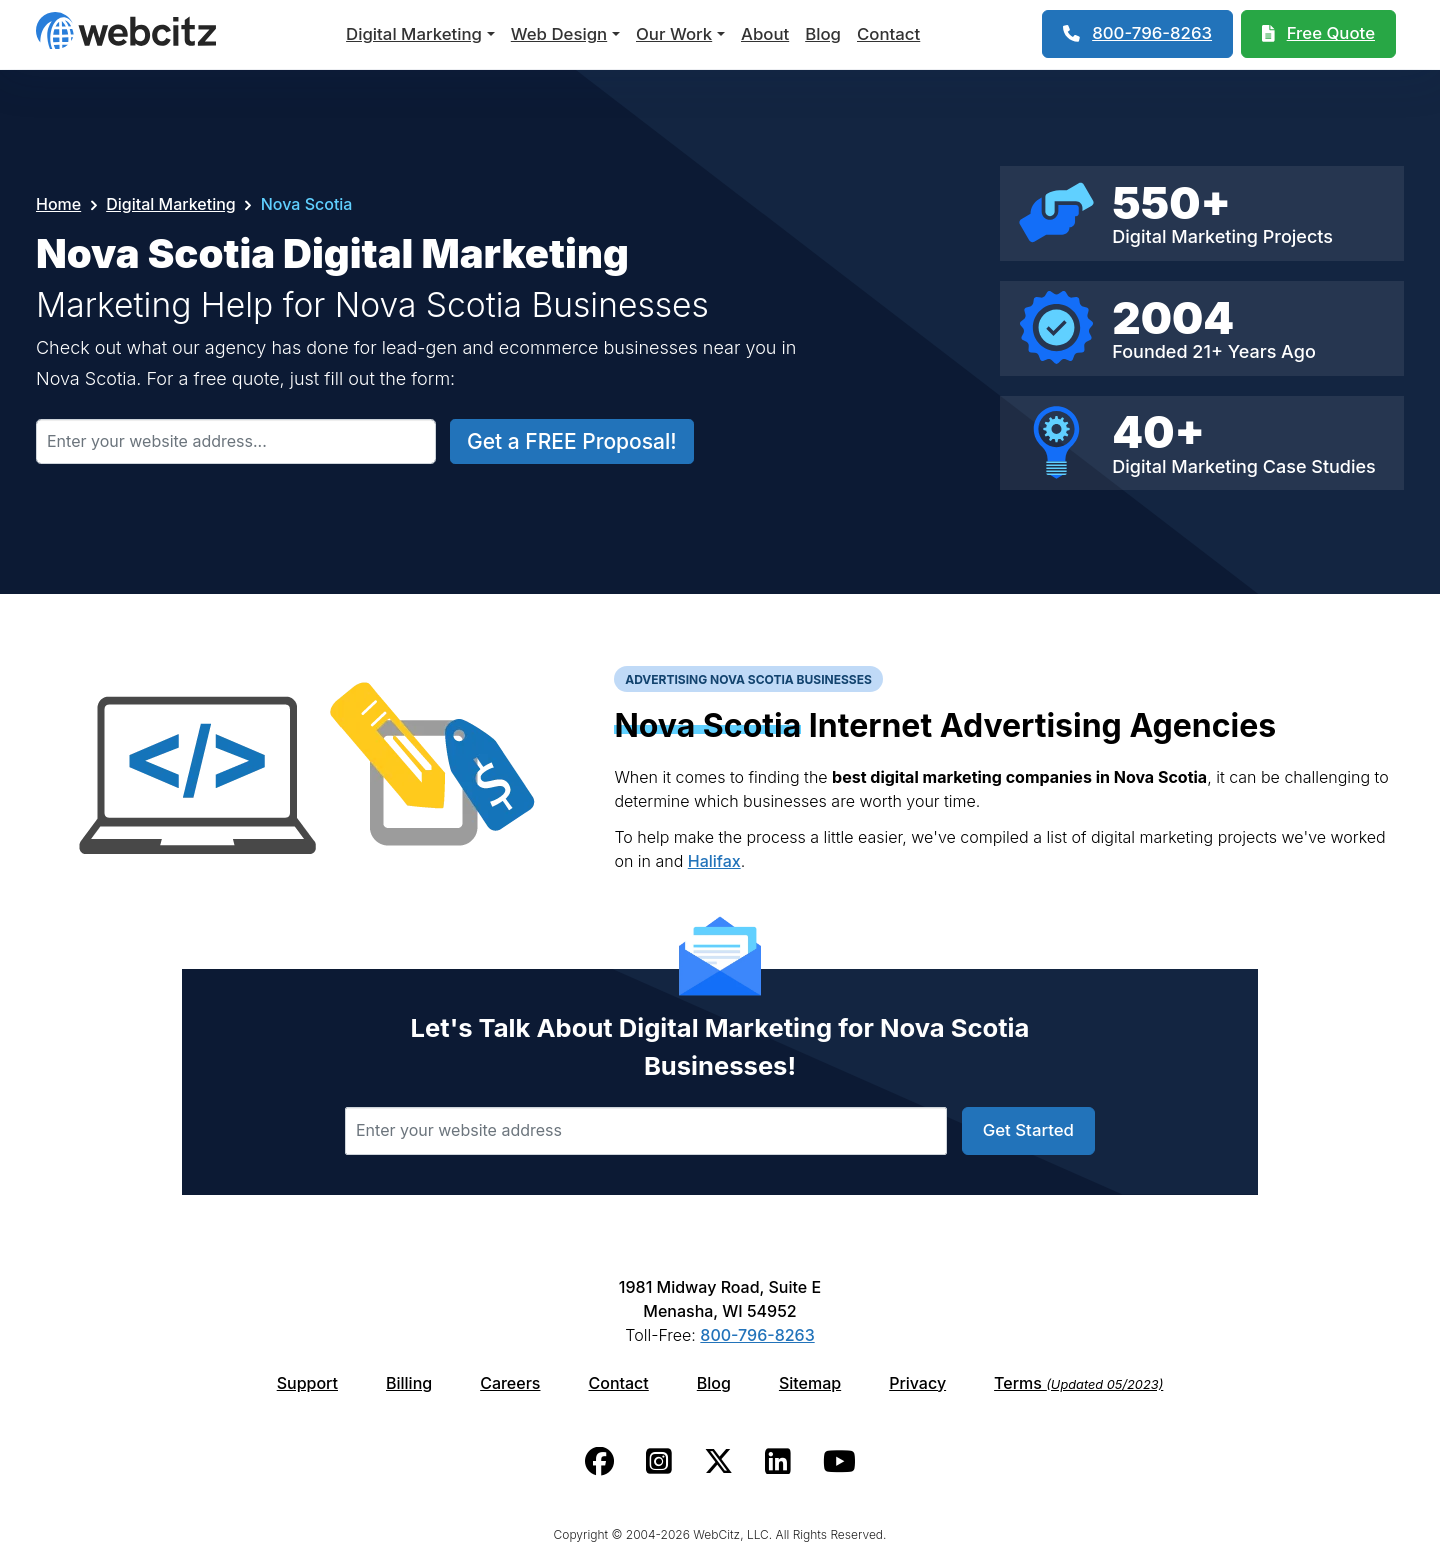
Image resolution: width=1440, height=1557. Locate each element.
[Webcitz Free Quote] (1318, 34)
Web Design (559, 34)
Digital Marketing (414, 34)
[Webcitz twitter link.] (718, 1461)
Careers (510, 1383)
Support (307, 1383)
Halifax (714, 861)
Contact (888, 34)
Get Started (1028, 1130)
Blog (823, 34)
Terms (1078, 1383)
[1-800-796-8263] (1137, 34)
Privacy (917, 1383)
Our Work (674, 34)
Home (58, 204)
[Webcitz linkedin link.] (778, 1461)
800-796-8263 (757, 1335)
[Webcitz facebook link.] (599, 1461)
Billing (409, 1383)
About (765, 34)
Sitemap (810, 1383)
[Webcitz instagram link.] (659, 1461)
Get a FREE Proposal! (572, 441)
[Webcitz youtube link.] (839, 1461)
